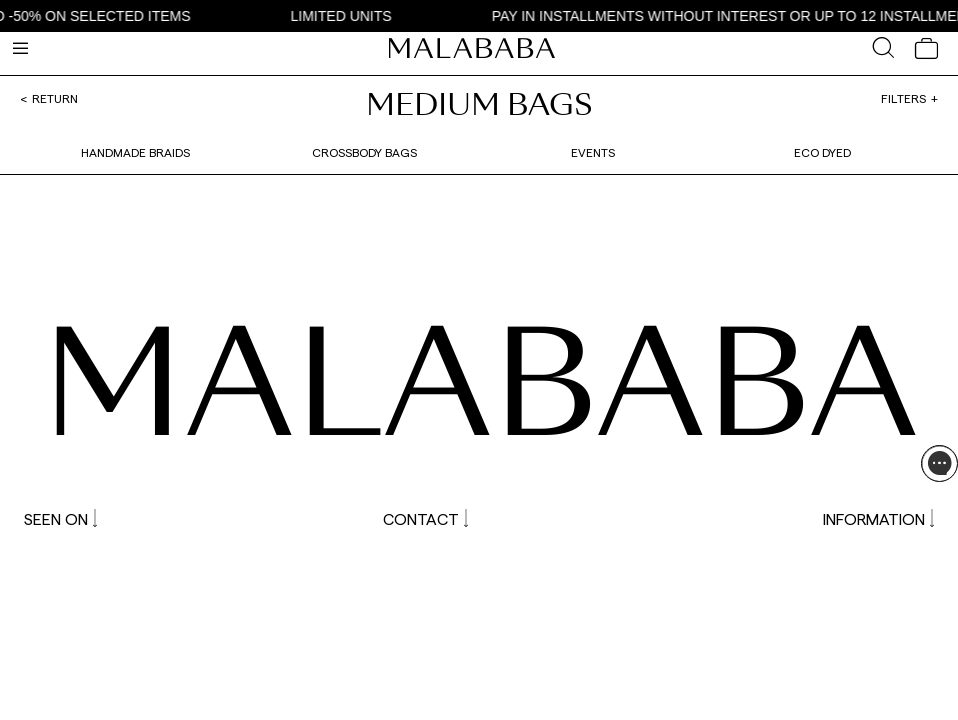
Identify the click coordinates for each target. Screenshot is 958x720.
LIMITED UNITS (345, 16)
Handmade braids (135, 152)
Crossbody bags (364, 152)
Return (55, 98)
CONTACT (425, 518)
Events (593, 152)
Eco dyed (822, 152)
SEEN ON (60, 518)
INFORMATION (878, 518)
